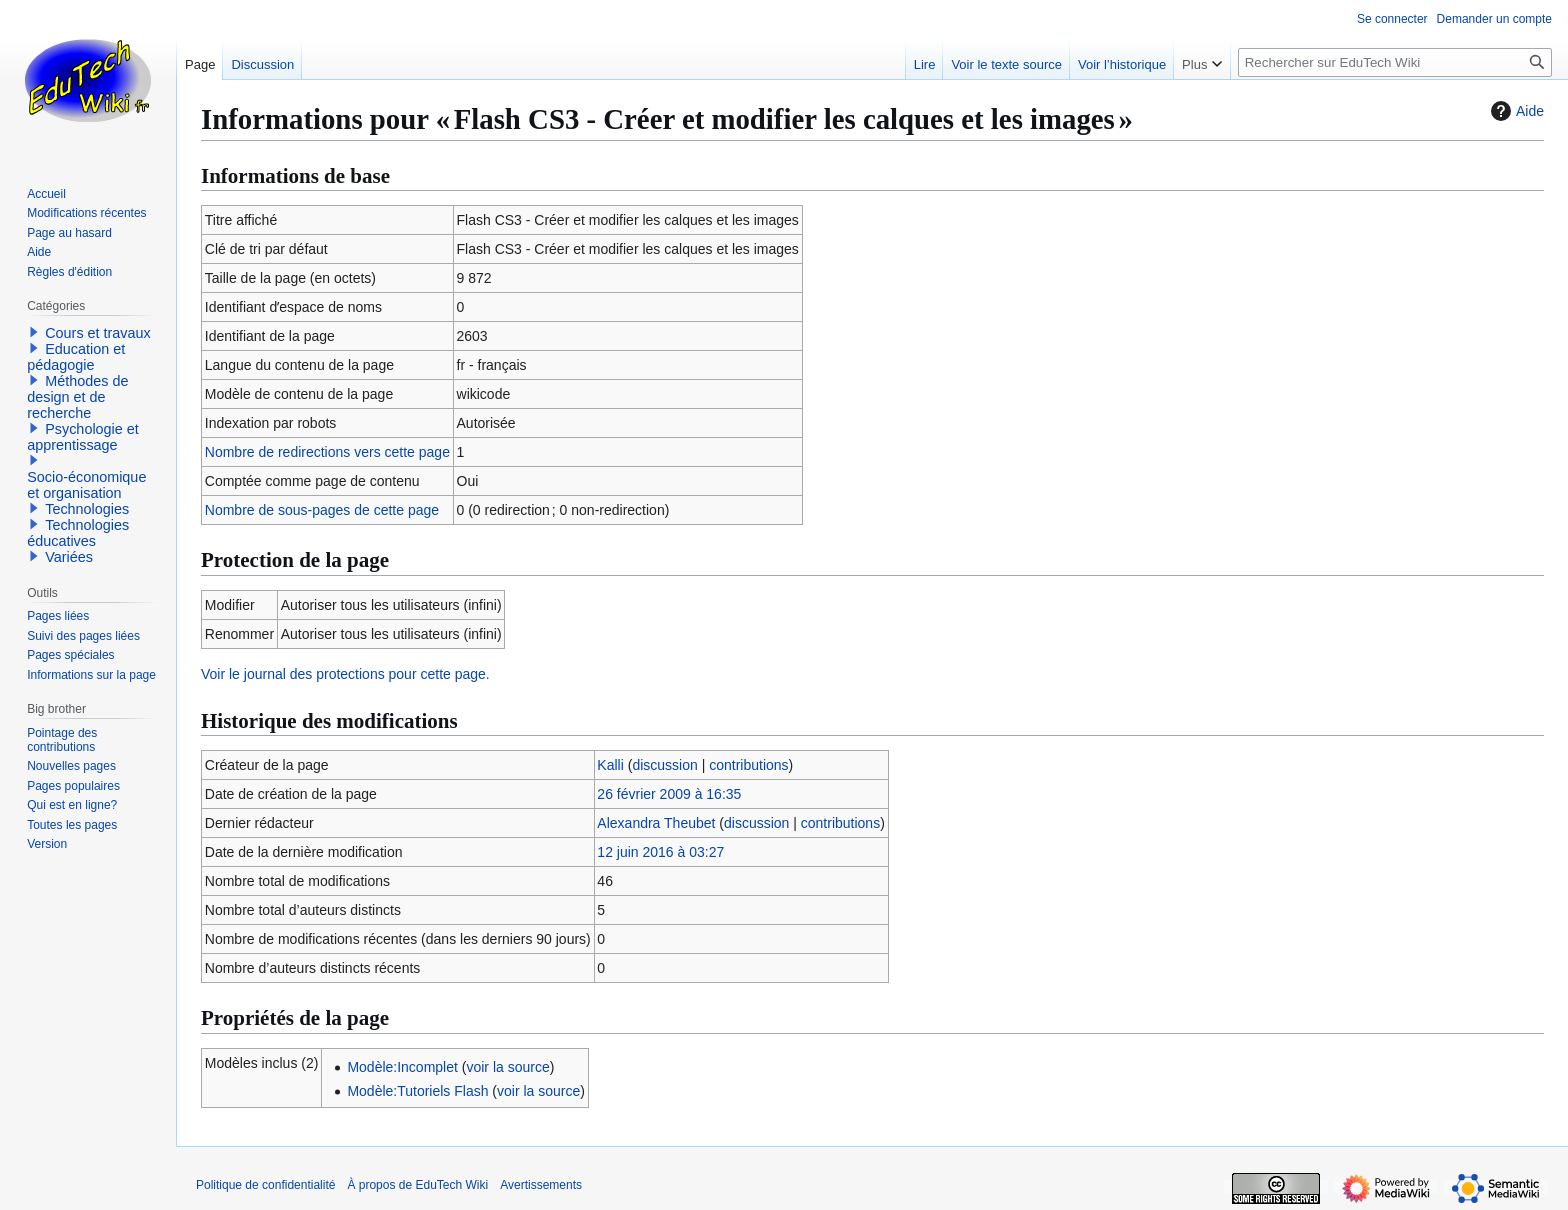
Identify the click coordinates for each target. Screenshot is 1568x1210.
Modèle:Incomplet (402, 1067)
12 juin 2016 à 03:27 (660, 852)
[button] (34, 332)
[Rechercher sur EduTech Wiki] (1395, 62)
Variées (69, 557)
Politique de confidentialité (265, 1185)
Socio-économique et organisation (86, 485)
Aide (1515, 111)
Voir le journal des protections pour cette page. (345, 674)
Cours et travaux (98, 333)
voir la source (507, 1067)
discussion (664, 765)
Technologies (87, 509)
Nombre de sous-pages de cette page (322, 510)
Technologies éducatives (78, 533)
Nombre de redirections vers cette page (327, 452)
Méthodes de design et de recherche (77, 397)
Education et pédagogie (76, 357)
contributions (748, 765)
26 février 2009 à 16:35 (669, 794)
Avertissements (541, 1185)
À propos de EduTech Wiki (417, 1185)
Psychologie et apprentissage (83, 437)
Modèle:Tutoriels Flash (417, 1091)
